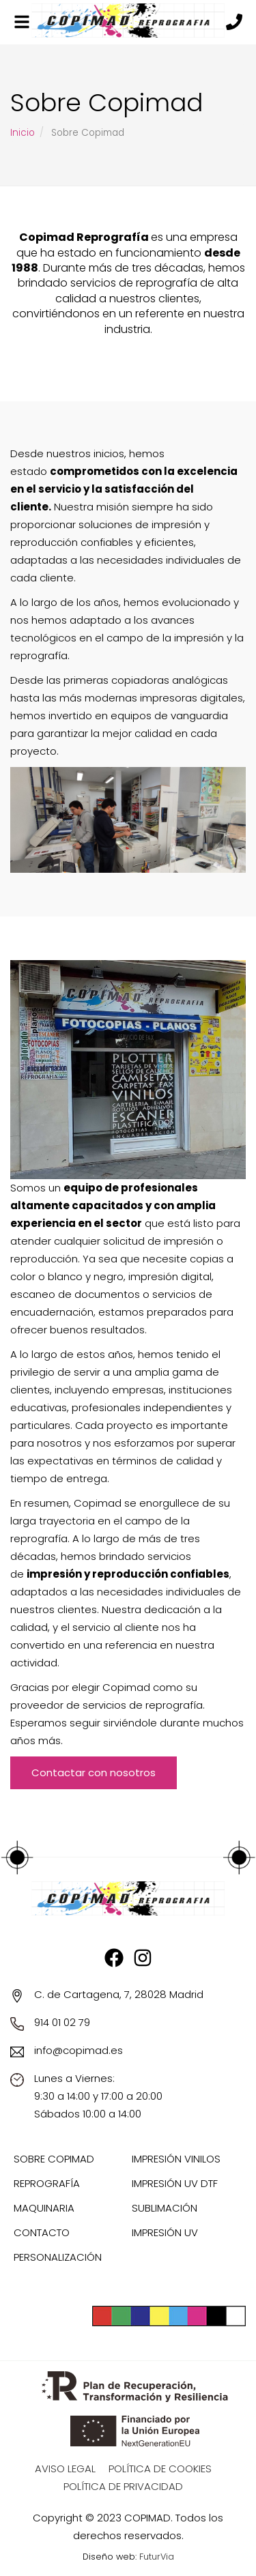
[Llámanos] (234, 23)
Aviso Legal (65, 2468)
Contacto (42, 2232)
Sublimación (164, 2208)
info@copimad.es (78, 2050)
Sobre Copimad (54, 2159)
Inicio (22, 132)
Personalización (58, 2257)
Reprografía (47, 2183)
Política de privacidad (123, 2486)
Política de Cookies (160, 2468)
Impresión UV (165, 2232)
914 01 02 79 (62, 2022)
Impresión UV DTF (175, 2183)
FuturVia (156, 2556)
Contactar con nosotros (93, 1772)
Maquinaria (44, 2208)
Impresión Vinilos (176, 2159)
